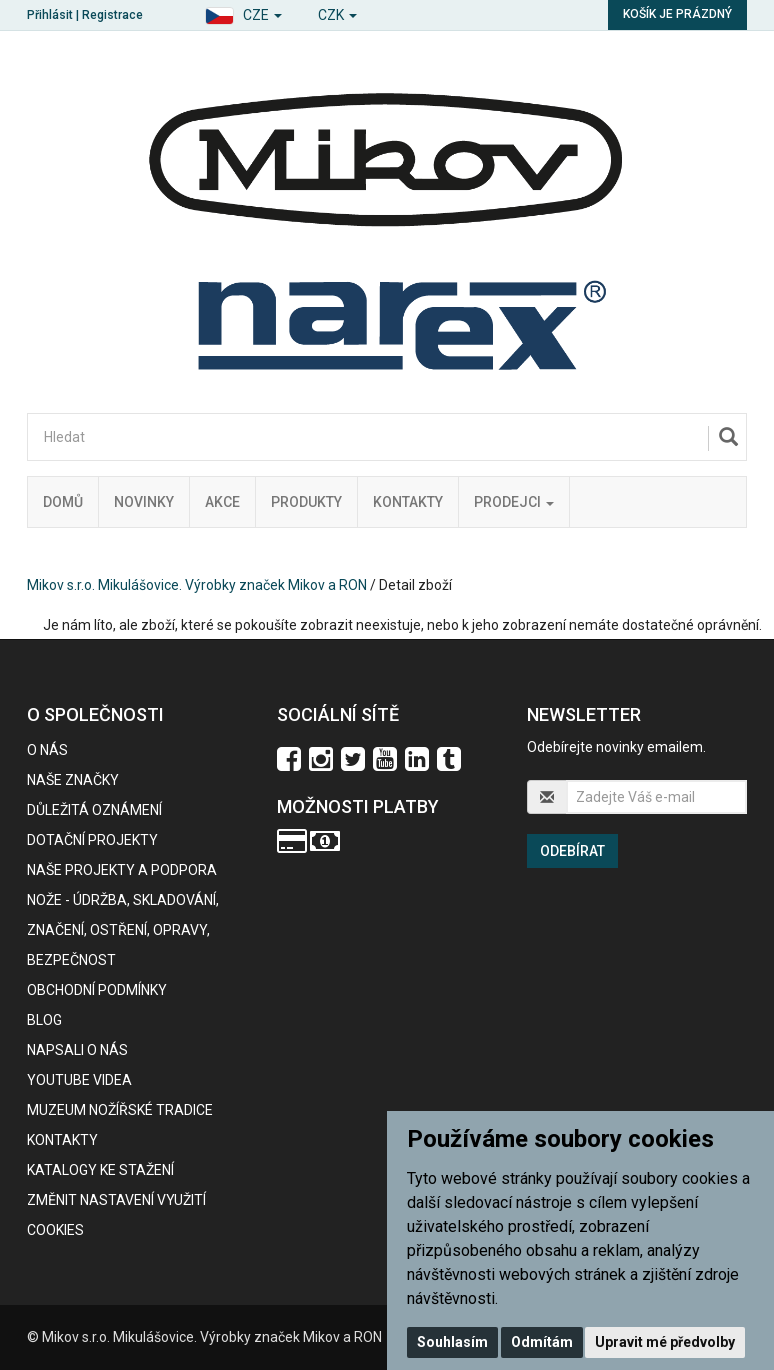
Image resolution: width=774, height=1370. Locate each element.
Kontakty (408, 502)
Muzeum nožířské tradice (120, 1110)
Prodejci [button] (514, 502)
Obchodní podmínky (97, 990)
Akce (222, 502)
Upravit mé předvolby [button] (665, 1342)
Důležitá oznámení (94, 810)
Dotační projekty (92, 840)
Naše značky (73, 780)
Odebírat (572, 851)
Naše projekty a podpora (122, 870)
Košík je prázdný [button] (677, 14)
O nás (47, 750)
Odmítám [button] (542, 1342)
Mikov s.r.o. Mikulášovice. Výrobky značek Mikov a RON (197, 585)
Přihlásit (50, 15)
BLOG (44, 1020)
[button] (243, 12)
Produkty (306, 502)
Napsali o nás (77, 1050)
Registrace (112, 15)
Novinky (144, 502)
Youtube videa (79, 1080)
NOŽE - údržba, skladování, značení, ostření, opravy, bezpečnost (123, 930)
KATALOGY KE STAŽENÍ (100, 1170)
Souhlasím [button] (452, 1342)
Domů (63, 502)
